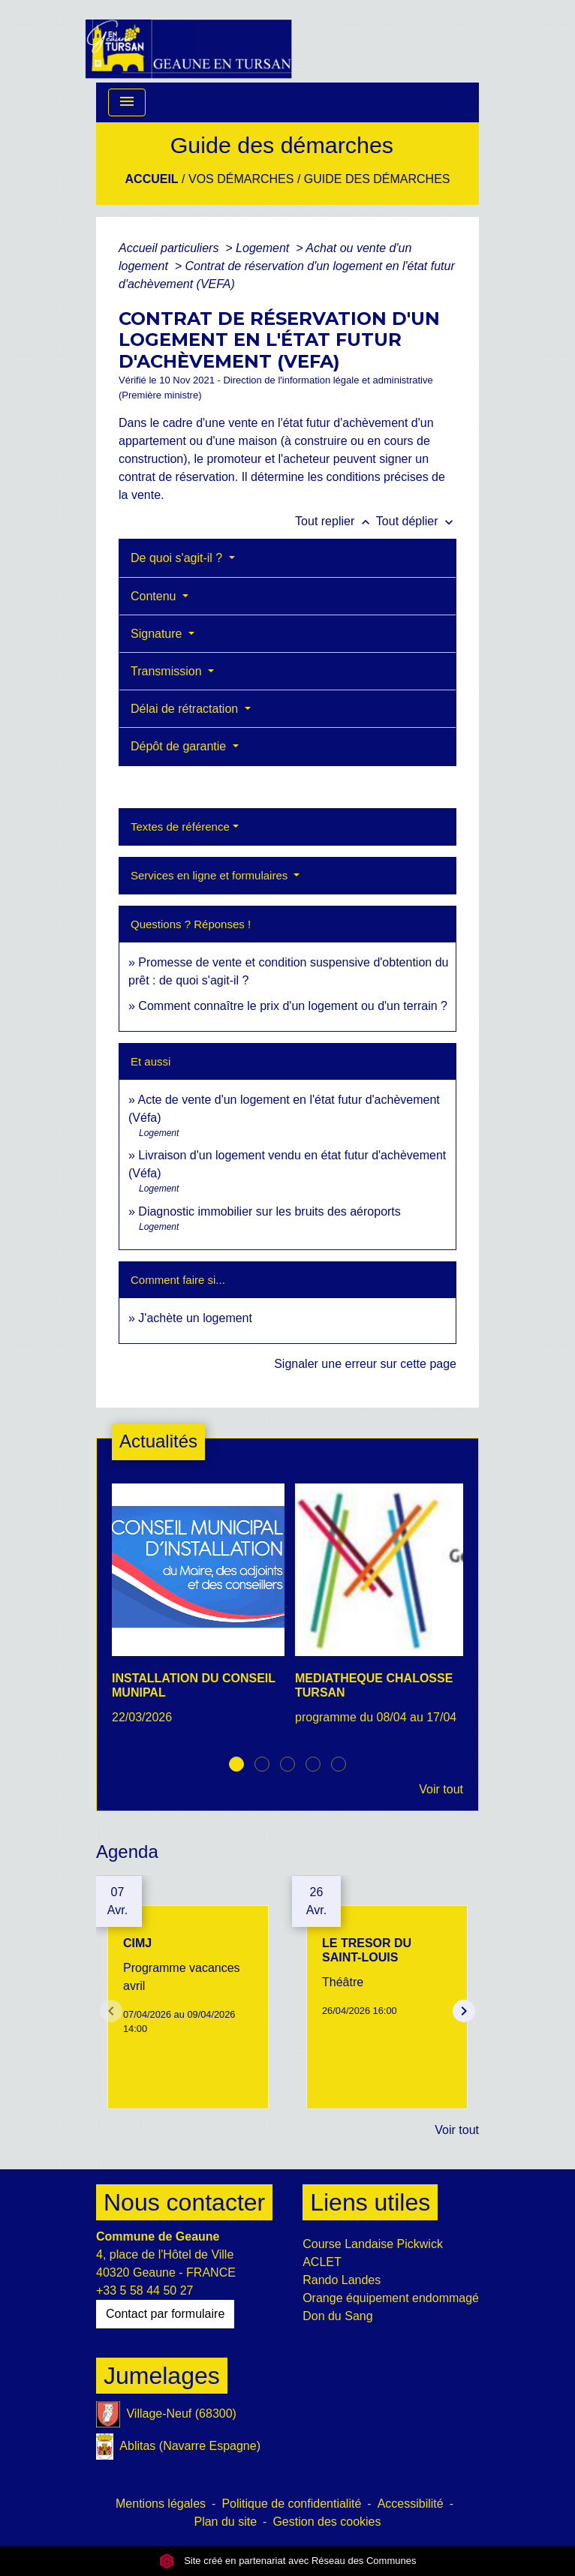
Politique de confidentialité (291, 2503)
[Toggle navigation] (127, 102)
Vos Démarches (241, 179)
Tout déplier (416, 521)
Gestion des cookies (326, 2521)
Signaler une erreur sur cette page (365, 1363)
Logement (264, 248)
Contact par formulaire (165, 2313)
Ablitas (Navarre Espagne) (178, 2446)
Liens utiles (370, 2202)
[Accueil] (188, 41)
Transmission (168, 671)
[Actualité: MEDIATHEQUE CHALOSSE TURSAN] (379, 1612)
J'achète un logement (195, 1318)
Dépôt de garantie (180, 746)
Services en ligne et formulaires (211, 875)
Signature (158, 633)
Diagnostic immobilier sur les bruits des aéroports (269, 1211)
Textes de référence (180, 826)
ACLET (322, 2262)
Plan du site (225, 2521)
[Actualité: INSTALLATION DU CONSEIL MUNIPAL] (196, 1612)
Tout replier (335, 521)
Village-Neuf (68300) (166, 2414)
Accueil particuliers (170, 248)
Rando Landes (342, 2280)
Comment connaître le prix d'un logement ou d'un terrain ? (292, 1005)
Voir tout (441, 1789)
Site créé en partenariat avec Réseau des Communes (288, 2560)
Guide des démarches (377, 179)
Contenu (155, 596)
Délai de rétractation (186, 708)
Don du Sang (337, 2316)
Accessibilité (411, 2503)
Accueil (152, 179)
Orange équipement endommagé (391, 2298)
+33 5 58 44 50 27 (144, 2290)
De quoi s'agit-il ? (178, 558)
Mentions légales (161, 2503)
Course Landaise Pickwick (373, 2244)
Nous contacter (184, 2202)
